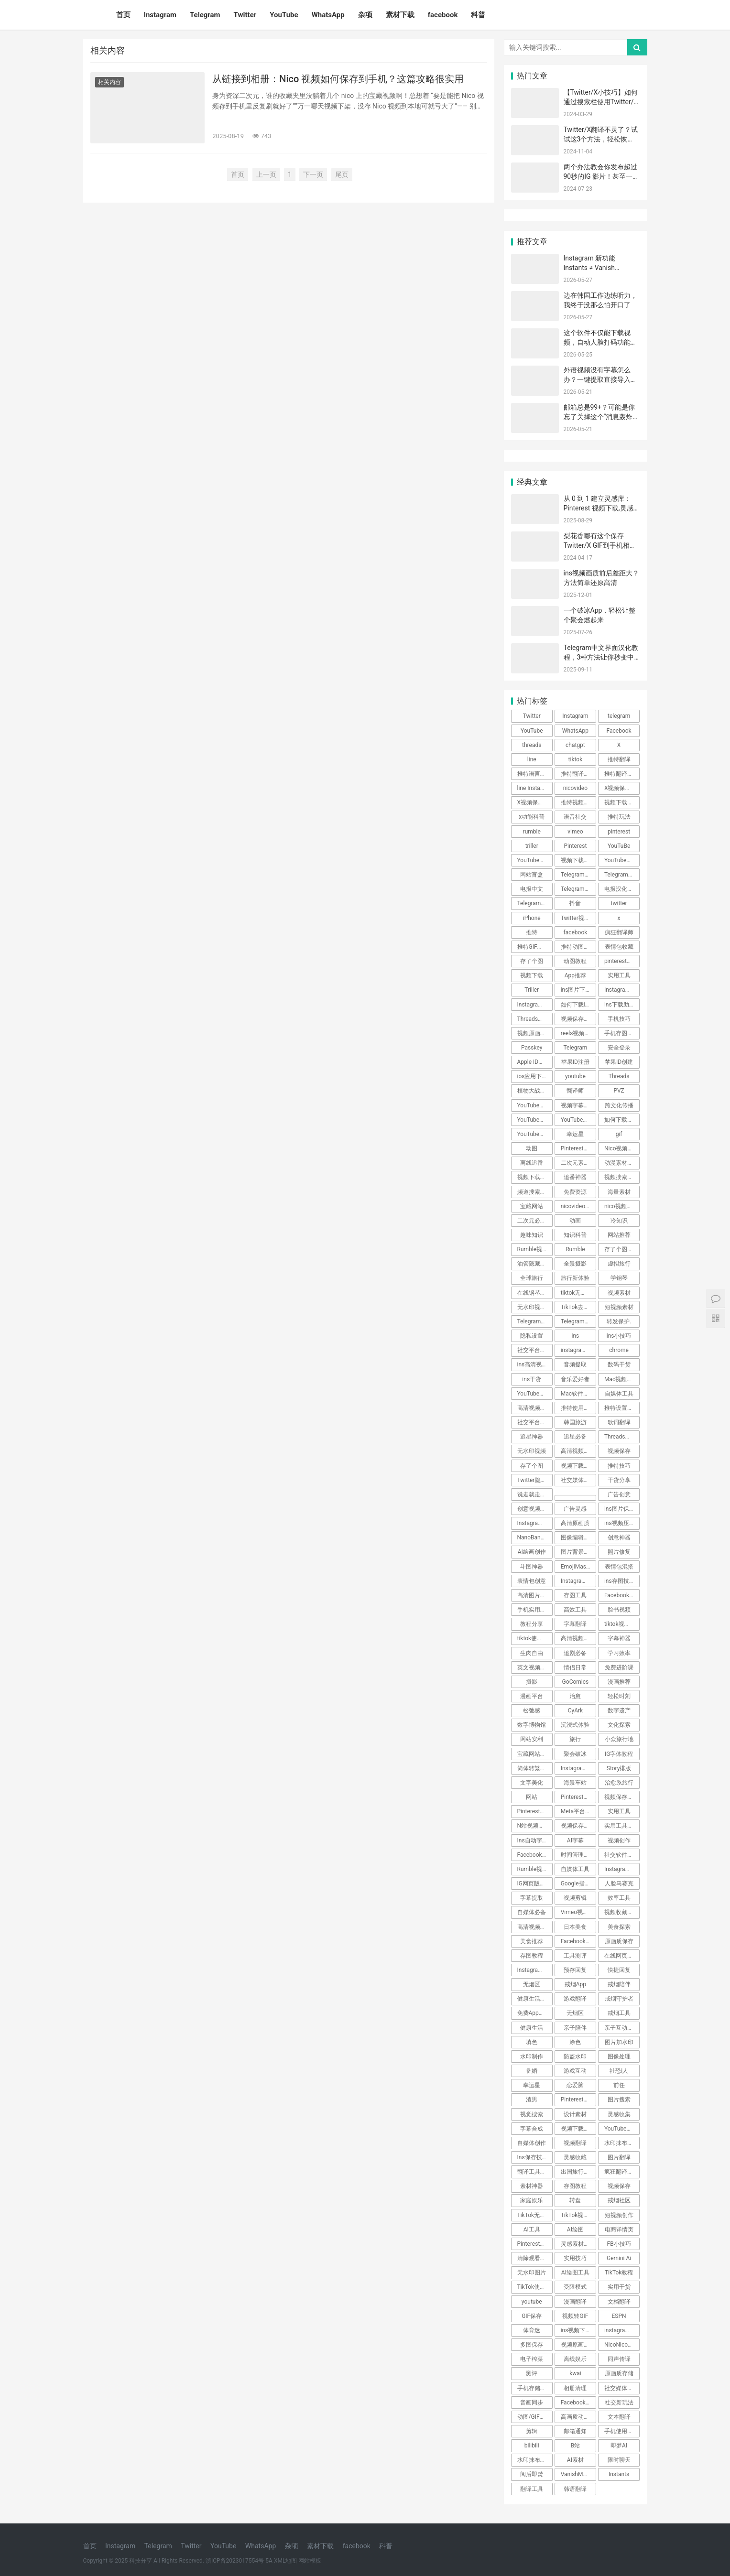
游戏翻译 (575, 1998)
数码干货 (619, 1364)
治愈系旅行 (619, 1782)
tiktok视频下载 (622, 1624)
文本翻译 (619, 2417)
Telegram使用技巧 (578, 889)
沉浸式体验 (575, 1724)
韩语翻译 (575, 2489)
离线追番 (531, 1162)
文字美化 (531, 1782)
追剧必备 (575, 1653)
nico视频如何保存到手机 (622, 1206)
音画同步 (531, 2402)
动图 (531, 1148)
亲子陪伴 (575, 2027)
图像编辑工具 (578, 1537)
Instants (619, 2474)
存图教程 (531, 1955)
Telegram (205, 15)
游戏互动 (575, 2070)
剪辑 (531, 2431)
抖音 (575, 903)
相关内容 (109, 82)
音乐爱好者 (575, 1379)
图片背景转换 (578, 1551)
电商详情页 (619, 2229)
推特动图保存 (578, 946)
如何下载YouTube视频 (622, 1119)
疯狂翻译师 (619, 932)
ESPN (619, 2316)
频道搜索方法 (534, 1192)
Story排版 (619, 1768)
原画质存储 (619, 2373)
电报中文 (531, 889)
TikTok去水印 (578, 1307)
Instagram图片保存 (622, 989)
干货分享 (619, 1480)
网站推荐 (619, 1235)
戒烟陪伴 (619, 1984)
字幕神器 (619, 1638)
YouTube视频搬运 (622, 860)
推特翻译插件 (621, 773)
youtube (575, 1076)
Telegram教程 (535, 903)
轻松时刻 (619, 1696)
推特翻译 (619, 759)
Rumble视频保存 (535, 1869)
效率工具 (619, 1897)
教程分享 (531, 1624)
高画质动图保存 (578, 2417)
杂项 (365, 15)
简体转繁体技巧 (535, 1768)
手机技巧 (619, 1019)
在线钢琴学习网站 (535, 1292)
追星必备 (575, 1436)
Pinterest (575, 846)
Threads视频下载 (622, 1436)
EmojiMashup (578, 1566)
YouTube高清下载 (535, 1393)
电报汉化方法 (621, 889)
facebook (443, 15)
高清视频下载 (578, 1451)
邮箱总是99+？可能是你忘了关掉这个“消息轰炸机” (599, 416)
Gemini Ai (619, 2258)
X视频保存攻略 (622, 788)
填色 (531, 2042)
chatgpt (575, 745)
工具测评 (575, 1955)
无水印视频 (531, 1451)
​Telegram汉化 (578, 874)
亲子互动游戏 (621, 2027)
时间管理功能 (578, 1854)
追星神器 (531, 1436)
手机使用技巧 (621, 2431)
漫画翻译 (575, 2301)
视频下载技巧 (578, 2128)
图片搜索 (619, 2099)
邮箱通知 (575, 2431)
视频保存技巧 (578, 1019)
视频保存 (619, 1451)
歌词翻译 (619, 1422)
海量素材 (619, 1192)
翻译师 (575, 1090)
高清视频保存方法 (535, 1927)
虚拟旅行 (619, 1263)
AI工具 (531, 2229)
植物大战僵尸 (534, 1090)
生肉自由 (531, 1653)
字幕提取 (531, 1897)
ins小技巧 (619, 1335)
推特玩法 (619, 816)
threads (531, 745)
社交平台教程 (534, 1350)
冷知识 (619, 1220)
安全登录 (619, 1047)
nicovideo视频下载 (578, 1206)
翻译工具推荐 (534, 2171)
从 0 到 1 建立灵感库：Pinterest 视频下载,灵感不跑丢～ (598, 508)
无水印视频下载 (535, 1307)
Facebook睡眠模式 (535, 1854)
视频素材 (619, 1292)
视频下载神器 (621, 802)
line (531, 759)
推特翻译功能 (578, 773)
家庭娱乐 (531, 2200)
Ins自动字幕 (532, 1840)
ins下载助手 (619, 1004)
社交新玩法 (619, 2402)
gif (619, 1134)
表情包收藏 (619, 946)
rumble (532, 831)
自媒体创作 (531, 2143)
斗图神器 (531, 1566)
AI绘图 (575, 2229)
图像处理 (619, 2056)
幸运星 (575, 1134)
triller (531, 846)
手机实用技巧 (534, 1609)
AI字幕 (575, 1840)
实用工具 (619, 975)
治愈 (575, 1696)
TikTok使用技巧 (535, 2287)
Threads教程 (533, 1019)
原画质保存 (619, 1941)
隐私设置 (531, 1335)
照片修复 (619, 1551)
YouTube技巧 (534, 1105)
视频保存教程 (621, 1797)
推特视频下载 (578, 802)
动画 (575, 1220)
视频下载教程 (578, 860)
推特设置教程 (621, 1408)
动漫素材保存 (621, 1162)
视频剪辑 (575, 1897)
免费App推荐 (533, 2013)
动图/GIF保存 (534, 2417)
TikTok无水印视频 (535, 2215)
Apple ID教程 (533, 1062)
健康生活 (531, 2027)
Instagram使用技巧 (578, 1768)
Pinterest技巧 (578, 2099)
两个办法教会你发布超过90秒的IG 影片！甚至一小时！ (602, 176)
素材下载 (400, 15)
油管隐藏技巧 (534, 1263)
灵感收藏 (575, 2157)
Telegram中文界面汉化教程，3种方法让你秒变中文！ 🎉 (601, 657)
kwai (575, 2373)
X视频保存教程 (535, 802)
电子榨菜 (531, 2359)
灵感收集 (619, 2114)
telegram (619, 716)
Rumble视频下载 (535, 1249)
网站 (531, 1797)
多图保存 (531, 2344)
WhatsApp (328, 15)
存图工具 (575, 1595)
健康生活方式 (534, 1998)
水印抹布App (620, 2143)
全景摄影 (575, 1263)
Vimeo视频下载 (578, 1912)
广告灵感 (575, 1508)
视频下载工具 (534, 1177)
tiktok (575, 759)
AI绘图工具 (575, 2272)
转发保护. (619, 1321)
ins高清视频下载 (535, 1364)
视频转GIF (575, 2316)
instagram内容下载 (622, 2330)
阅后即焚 (531, 2474)
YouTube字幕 (621, 2128)
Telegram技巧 (578, 1321)
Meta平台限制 (578, 1811)
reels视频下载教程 (578, 1033)
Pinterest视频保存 (535, 2243)
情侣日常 (575, 1667)
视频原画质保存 (578, 2344)
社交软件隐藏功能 (622, 1854)
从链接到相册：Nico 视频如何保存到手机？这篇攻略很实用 (338, 79)
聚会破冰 (575, 1754)
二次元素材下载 (578, 1162)
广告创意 (619, 1494)
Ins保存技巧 (532, 2157)
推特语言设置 (534, 773)
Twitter (245, 15)
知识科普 (575, 1235)
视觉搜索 (531, 2114)
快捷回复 (619, 1970)
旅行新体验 (575, 1278)
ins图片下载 (576, 989)
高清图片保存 (534, 1595)
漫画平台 (531, 1696)
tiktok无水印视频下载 (578, 1292)
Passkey (531, 1047)
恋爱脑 (575, 2085)
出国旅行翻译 (578, 2171)
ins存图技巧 (619, 1581)
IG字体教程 (619, 1754)
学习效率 (619, 1653)
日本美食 (575, 1927)
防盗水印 (575, 2056)
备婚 (531, 2070)
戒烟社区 (619, 2200)
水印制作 (531, 2056)
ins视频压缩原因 (622, 1523)
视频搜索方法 (621, 1177)
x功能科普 (532, 816)
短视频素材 (619, 1307)
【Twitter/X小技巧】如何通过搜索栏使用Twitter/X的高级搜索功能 (601, 101)
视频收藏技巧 (621, 1912)
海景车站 (575, 1782)
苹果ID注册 (575, 1062)
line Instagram (535, 788)
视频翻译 (575, 2143)
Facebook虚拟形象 (578, 2402)
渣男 (531, 2099)
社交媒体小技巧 (578, 1480)
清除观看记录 (534, 2258)
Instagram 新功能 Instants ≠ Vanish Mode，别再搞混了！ (596, 267)
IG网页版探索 (534, 1883)
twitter (619, 903)
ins (575, 1335)
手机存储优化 (534, 2388)
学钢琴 (619, 1278)
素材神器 (531, 2186)
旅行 (575, 1739)
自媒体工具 (619, 1393)
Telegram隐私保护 (535, 1321)
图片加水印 (619, 2042)
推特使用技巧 (578, 1408)
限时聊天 (619, 2460)
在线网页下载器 (622, 1955)
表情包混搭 (619, 1566)
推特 (531, 932)
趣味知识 (531, 1235)
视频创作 (619, 1840)
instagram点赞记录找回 (578, 1350)
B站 (575, 2445)
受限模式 (575, 2287)
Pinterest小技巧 (535, 1811)
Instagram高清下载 (578, 1581)
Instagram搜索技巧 (622, 1869)
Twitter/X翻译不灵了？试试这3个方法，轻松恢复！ (601, 139)
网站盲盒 (531, 874)
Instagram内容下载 (535, 1004)
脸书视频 (619, 1609)
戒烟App (575, 1984)
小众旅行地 (619, 1739)
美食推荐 (531, 1941)
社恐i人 (619, 2070)
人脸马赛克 (619, 1883)
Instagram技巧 (535, 1970)
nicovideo (575, 788)
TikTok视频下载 (578, 2215)
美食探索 (619, 1927)
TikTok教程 (619, 2272)
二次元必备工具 (535, 1220)
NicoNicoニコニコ (622, 2344)
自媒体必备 (531, 1912)
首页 (123, 15)
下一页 (313, 174)
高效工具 (575, 1609)
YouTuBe (619, 846)
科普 (478, 15)
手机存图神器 (621, 1033)
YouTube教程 (534, 1134)
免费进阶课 (619, 1667)
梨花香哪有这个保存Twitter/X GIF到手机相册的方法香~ (600, 545)
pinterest (619, 831)
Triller (531, 989)
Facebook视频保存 (622, 1595)
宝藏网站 (531, 1206)
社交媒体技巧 (621, 2388)
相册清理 (575, 2388)
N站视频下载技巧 (535, 1825)
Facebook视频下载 (578, 1941)
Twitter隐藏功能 (535, 1480)
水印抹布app (533, 2460)
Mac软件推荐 (578, 1393)
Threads (619, 1076)
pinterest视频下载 (622, 961)
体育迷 (531, 2330)
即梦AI (618, 2445)
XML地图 (285, 2560)
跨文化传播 (619, 1105)
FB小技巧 (619, 2243)
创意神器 (619, 1537)
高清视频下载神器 (535, 1408)
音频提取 (575, 1364)
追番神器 (575, 1177)
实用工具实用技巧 (622, 1825)
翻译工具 (531, 2489)
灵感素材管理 (578, 2243)
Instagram (160, 15)
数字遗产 (619, 1710)
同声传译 (619, 2359)
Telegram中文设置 (622, 874)
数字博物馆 (531, 1724)
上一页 (266, 174)
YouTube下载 (534, 1119)
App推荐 (575, 975)
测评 (531, 2373)
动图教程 (575, 961)
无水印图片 (531, 2272)
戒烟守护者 (619, 1998)
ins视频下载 (576, 2330)
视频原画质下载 (535, 1033)
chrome (619, 1350)
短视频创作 (619, 2215)
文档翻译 (619, 2301)
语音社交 (575, 816)
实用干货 (619, 2287)
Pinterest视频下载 (578, 1797)
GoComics (575, 1681)
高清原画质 (575, 1523)
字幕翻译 (575, 1624)
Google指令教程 (578, 1883)
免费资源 (575, 1192)
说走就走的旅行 (535, 1494)
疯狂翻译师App (622, 2171)
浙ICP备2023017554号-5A (239, 2560)
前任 (619, 2085)
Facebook (619, 730)
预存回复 (575, 1970)
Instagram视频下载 (535, 1523)
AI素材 (575, 2460)
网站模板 (309, 2560)
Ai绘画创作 (532, 1551)
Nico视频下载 (621, 1148)
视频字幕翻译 (578, 1105)
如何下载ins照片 (578, 1004)
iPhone (532, 918)
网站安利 (531, 1739)
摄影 (531, 1681)
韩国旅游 (575, 1422)
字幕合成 (531, 2128)
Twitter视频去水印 (578, 918)
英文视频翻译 (534, 1667)
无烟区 (531, 1984)
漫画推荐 (619, 1681)
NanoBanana (533, 1537)
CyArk (575, 1710)
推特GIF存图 (533, 946)
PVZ (618, 1090)
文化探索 (619, 1724)
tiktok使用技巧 (535, 1638)
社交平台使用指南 (535, 1422)
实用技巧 (575, 2258)
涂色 (575, 2042)
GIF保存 (532, 2316)
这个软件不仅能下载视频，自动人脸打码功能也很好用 (600, 342)
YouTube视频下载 (535, 860)
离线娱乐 (575, 2359)
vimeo (575, 831)
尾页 (342, 174)
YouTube (284, 15)
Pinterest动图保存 (578, 1148)
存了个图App (620, 1249)
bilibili (531, 2445)
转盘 (575, 2200)
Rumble (575, 1249)
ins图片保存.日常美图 (622, 1508)
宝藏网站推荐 (534, 1754)
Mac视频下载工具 (622, 1379)
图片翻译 (619, 2157)
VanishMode (577, 2474)
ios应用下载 (532, 1076)
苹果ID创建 (619, 1062)
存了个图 (531, 961)
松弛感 (531, 1710)
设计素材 (575, 2114)
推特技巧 (619, 1465)
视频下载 (531, 975)
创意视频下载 (534, 1508)
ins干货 (531, 1379)
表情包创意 (531, 1581)
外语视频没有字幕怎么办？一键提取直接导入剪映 (600, 379)
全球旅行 (531, 1278)
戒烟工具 (619, 2013)
